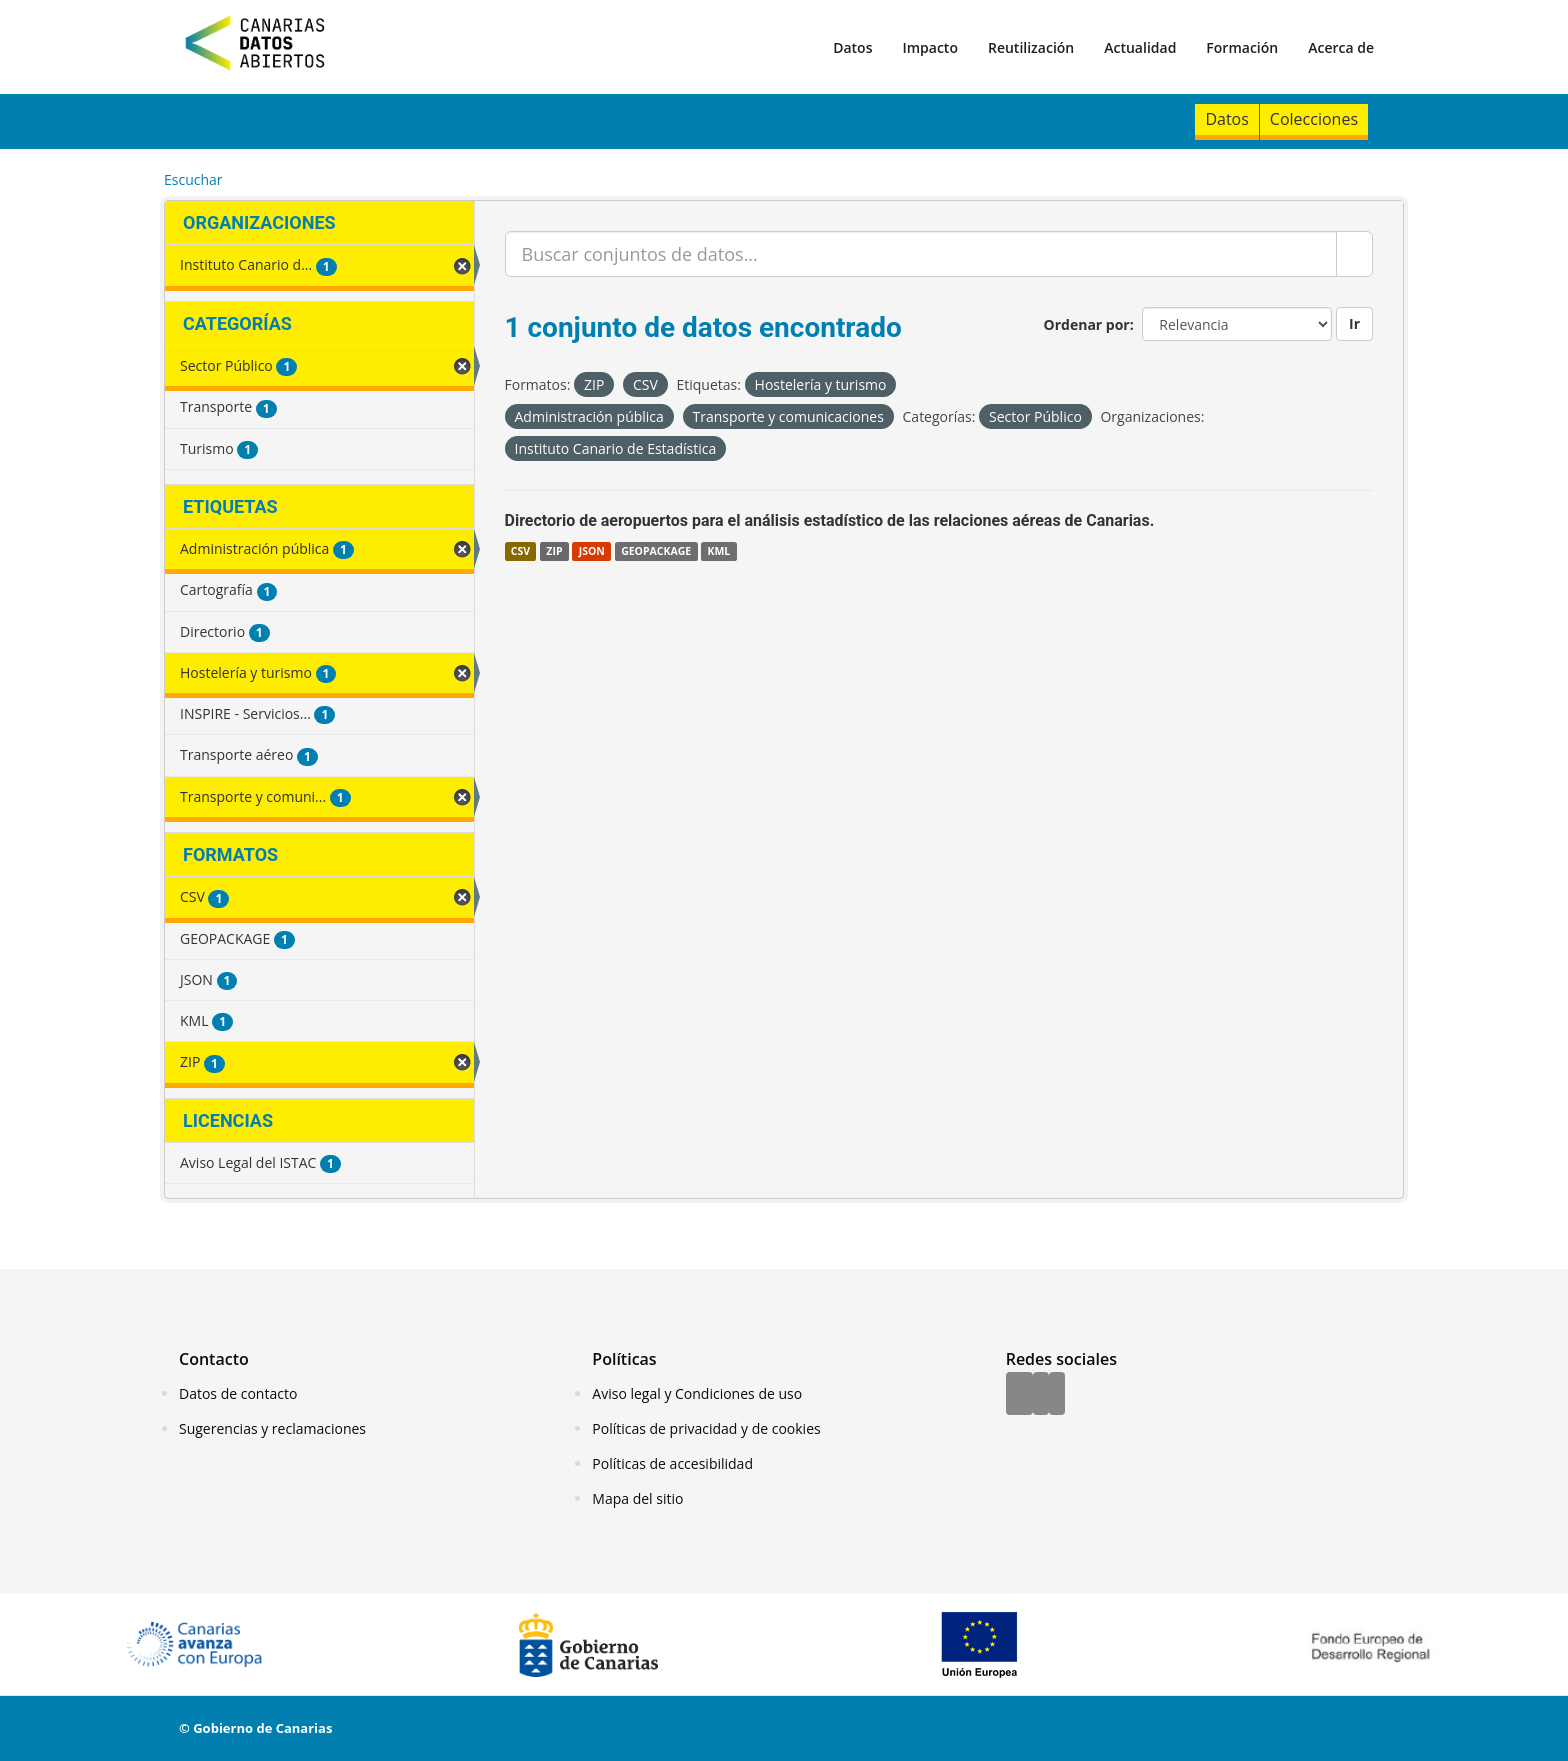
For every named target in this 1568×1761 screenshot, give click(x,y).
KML (718, 551)
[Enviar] (1354, 254)
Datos (852, 47)
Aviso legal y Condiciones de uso (697, 1393)
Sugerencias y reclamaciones (272, 1428)
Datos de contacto (238, 1393)
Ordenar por (1087, 324)
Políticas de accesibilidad (672, 1463)
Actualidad (1140, 47)
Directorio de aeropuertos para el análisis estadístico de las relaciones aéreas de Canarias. (830, 520)
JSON (592, 551)
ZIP (554, 551)
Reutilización (1031, 47)
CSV (520, 551)
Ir (1354, 323)
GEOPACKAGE (656, 551)
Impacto (930, 47)
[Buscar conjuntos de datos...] (921, 254)
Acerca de (1341, 47)
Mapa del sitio (637, 1498)
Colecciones (1314, 119)
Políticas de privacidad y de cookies (706, 1428)
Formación (1242, 47)
